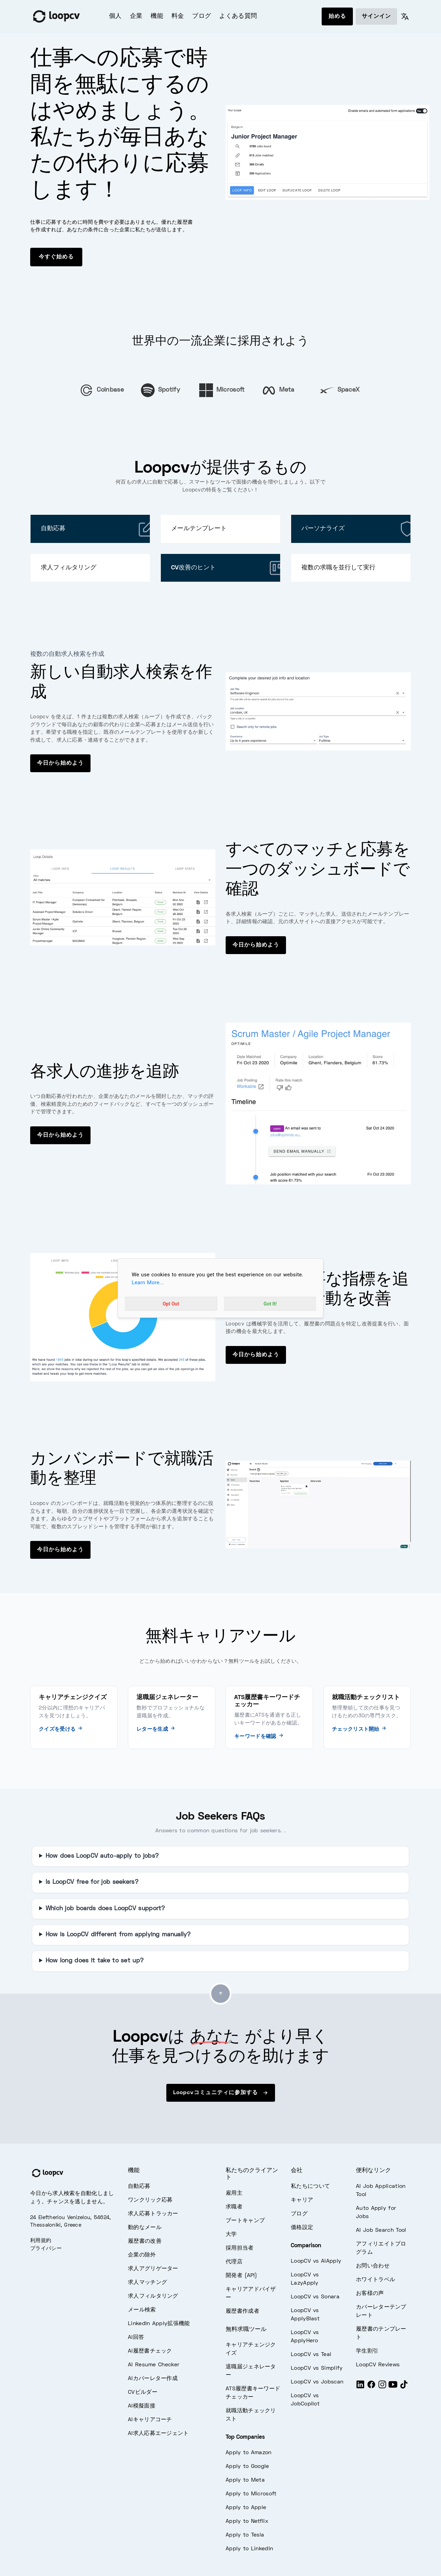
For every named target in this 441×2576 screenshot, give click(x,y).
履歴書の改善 (145, 2241)
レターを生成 (155, 1729)
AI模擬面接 (141, 2406)
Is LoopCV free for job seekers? (92, 1882)
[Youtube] (393, 2387)
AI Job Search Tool (381, 2230)
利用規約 (40, 2240)
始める (337, 16)
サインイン (376, 16)
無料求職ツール (246, 2329)
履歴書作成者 (242, 2311)
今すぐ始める (56, 257)
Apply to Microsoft (251, 2494)
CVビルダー (142, 2392)
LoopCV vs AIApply (316, 2261)
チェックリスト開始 (359, 1729)
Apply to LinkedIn (249, 2548)
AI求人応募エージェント (158, 2433)
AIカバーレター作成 (153, 2378)
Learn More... (148, 1282)
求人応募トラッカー (153, 2214)
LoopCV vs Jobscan (317, 2382)
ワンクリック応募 (150, 2200)
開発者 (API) (241, 2275)
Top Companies (245, 2437)
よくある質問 (238, 16)
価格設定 (302, 2227)
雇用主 (234, 2193)
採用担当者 (240, 2248)
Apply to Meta (245, 2480)
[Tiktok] (404, 2387)
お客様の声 (370, 2293)
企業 (136, 16)
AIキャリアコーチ (150, 2419)
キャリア (302, 2200)
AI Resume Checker (153, 2365)
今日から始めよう (60, 763)
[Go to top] (220, 1994)
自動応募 (139, 2186)
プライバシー (46, 2248)
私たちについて (310, 2186)
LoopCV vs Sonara (315, 2297)
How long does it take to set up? (95, 1961)
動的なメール (145, 2227)
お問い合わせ (373, 2266)
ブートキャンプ (245, 2220)
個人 (115, 16)
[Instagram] (382, 2387)
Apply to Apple (246, 2507)
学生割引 (367, 2351)
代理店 (234, 2262)
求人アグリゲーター (153, 2268)
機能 (157, 16)
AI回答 (136, 2337)
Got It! (270, 1303)
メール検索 (142, 2310)
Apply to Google (247, 2466)
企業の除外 (142, 2255)
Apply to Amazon (249, 2452)
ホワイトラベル (375, 2279)
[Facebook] (371, 2387)
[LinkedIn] (360, 2387)
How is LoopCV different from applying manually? (118, 1935)
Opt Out (171, 1303)
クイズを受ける (61, 1729)
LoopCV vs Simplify (317, 2368)
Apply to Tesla (245, 2535)
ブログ (201, 16)
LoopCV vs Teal (311, 2354)
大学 (231, 2234)
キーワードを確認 (259, 1736)
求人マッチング (147, 2282)
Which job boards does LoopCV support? (105, 1909)
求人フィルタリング (153, 2296)
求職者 (234, 2207)
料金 (177, 16)
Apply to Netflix (247, 2521)
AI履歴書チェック (150, 2351)
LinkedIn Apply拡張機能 (159, 2323)
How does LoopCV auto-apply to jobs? (102, 1856)
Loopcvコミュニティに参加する (220, 2093)
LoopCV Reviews (378, 2365)
